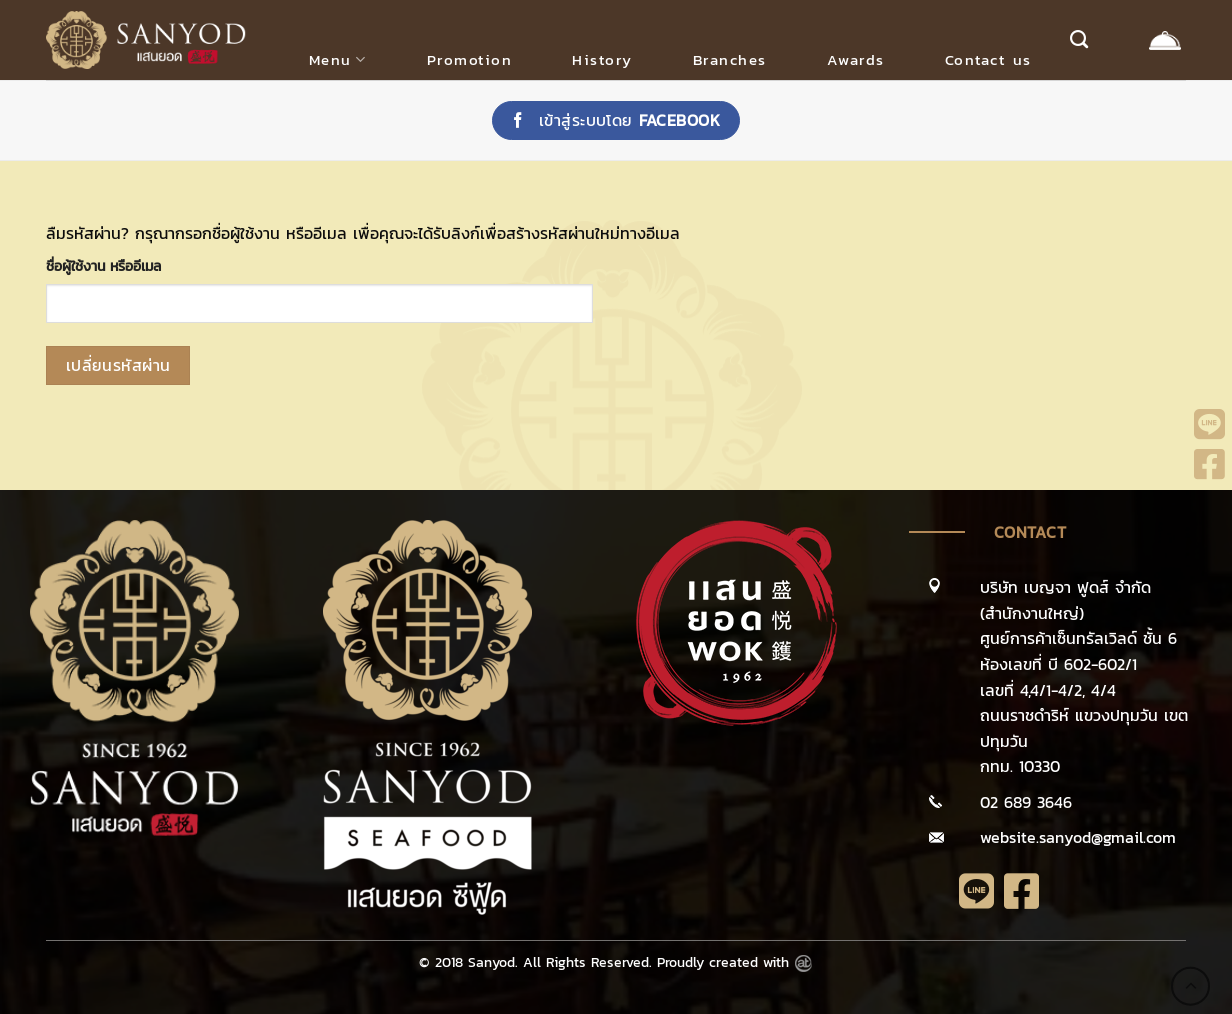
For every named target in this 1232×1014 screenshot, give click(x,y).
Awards (856, 59)
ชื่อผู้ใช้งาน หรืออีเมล (103, 266)
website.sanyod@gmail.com (1078, 837)
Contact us (988, 59)
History (602, 59)
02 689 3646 (1026, 802)
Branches (730, 59)
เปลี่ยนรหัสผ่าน (118, 365)
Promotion (470, 59)
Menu (338, 59)
